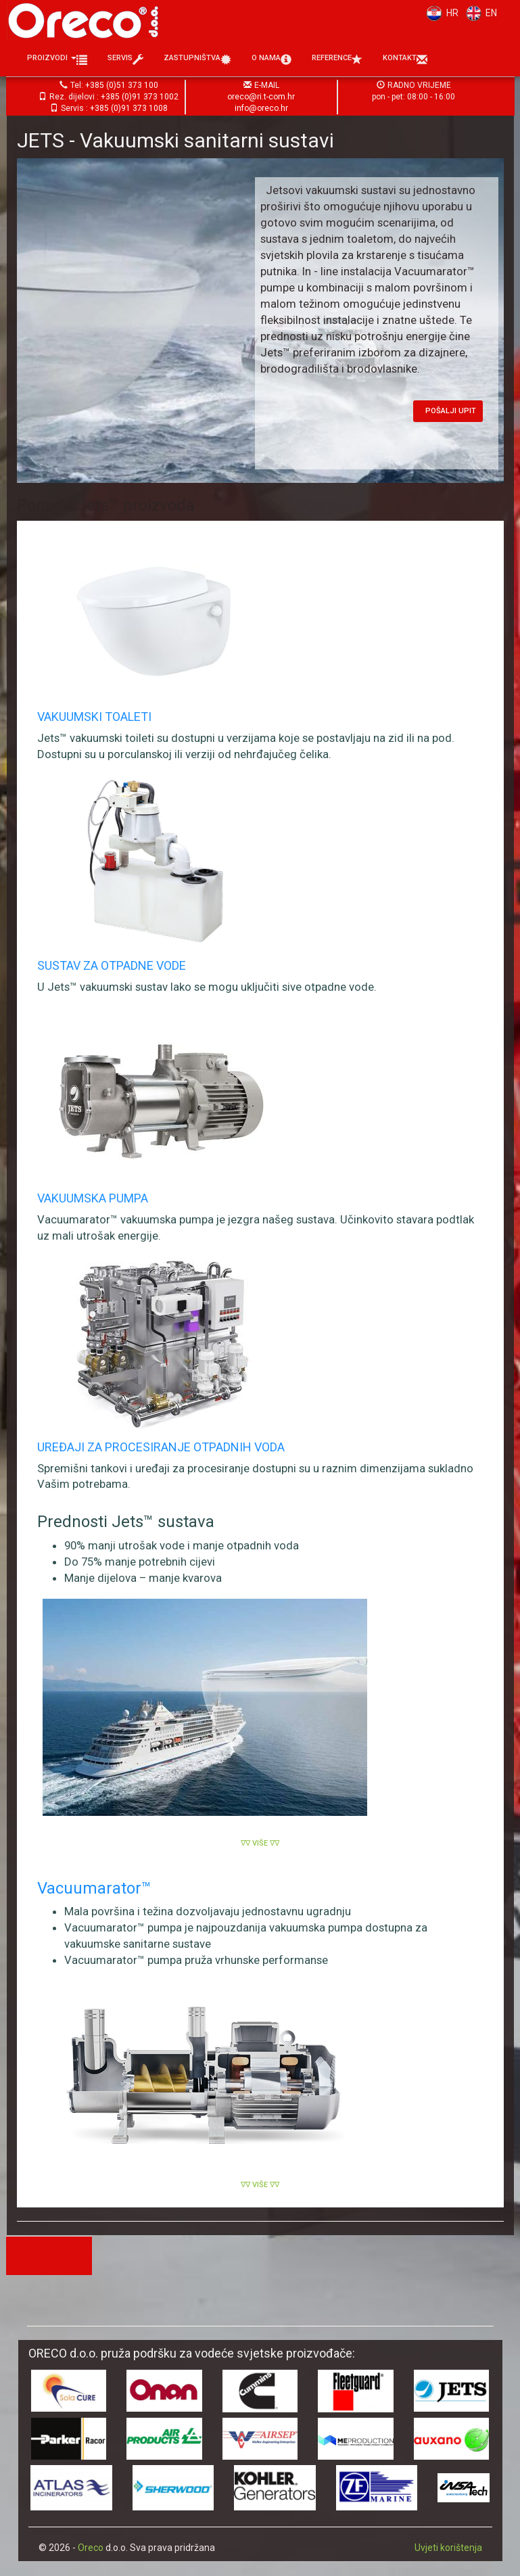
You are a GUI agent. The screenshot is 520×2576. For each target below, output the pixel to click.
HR (439, 12)
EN (479, 12)
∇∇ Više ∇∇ (260, 1843)
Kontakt (405, 59)
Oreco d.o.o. (88, 20)
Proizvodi (57, 59)
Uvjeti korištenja (448, 2547)
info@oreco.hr (261, 108)
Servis (125, 59)
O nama (271, 59)
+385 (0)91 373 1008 (129, 108)
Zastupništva (197, 59)
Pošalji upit (450, 410)
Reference (337, 59)
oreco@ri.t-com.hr (261, 96)
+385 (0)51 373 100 (121, 85)
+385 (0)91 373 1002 (140, 96)
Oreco (90, 2547)
